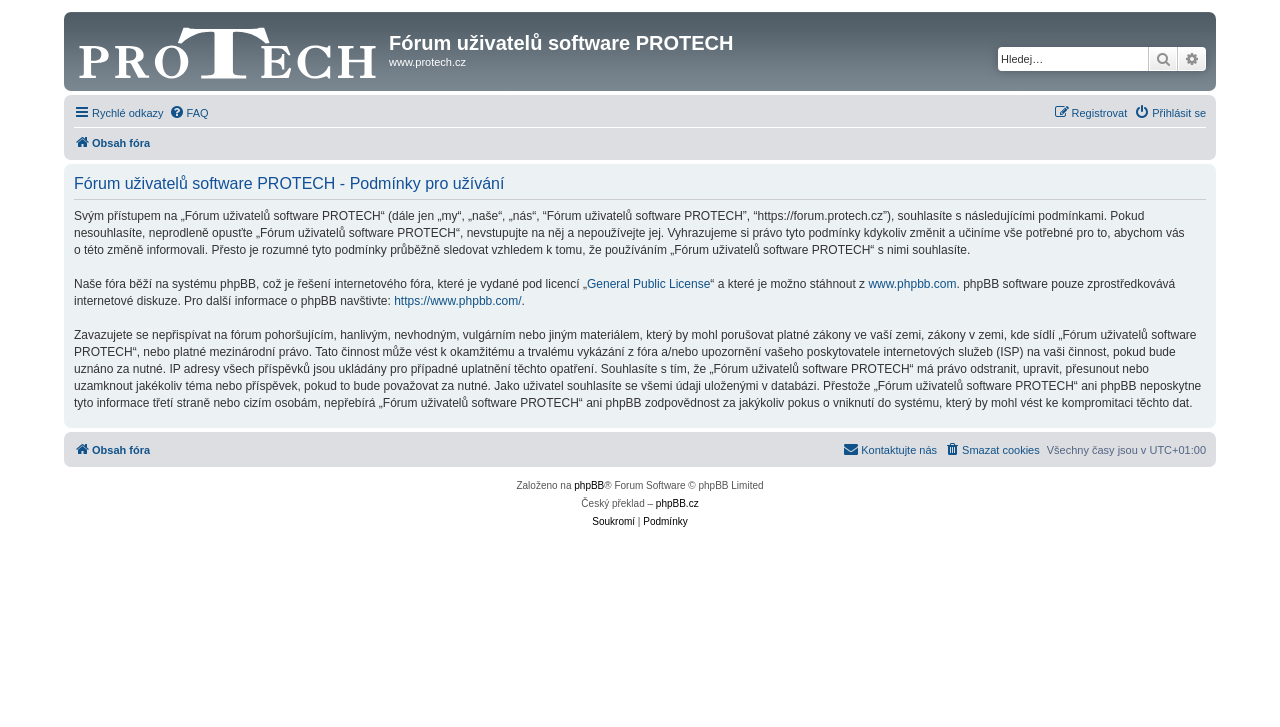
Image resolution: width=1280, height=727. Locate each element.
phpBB (589, 485)
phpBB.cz (677, 503)
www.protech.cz (427, 62)
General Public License (648, 284)
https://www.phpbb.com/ (457, 301)
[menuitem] (189, 113)
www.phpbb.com (912, 284)
